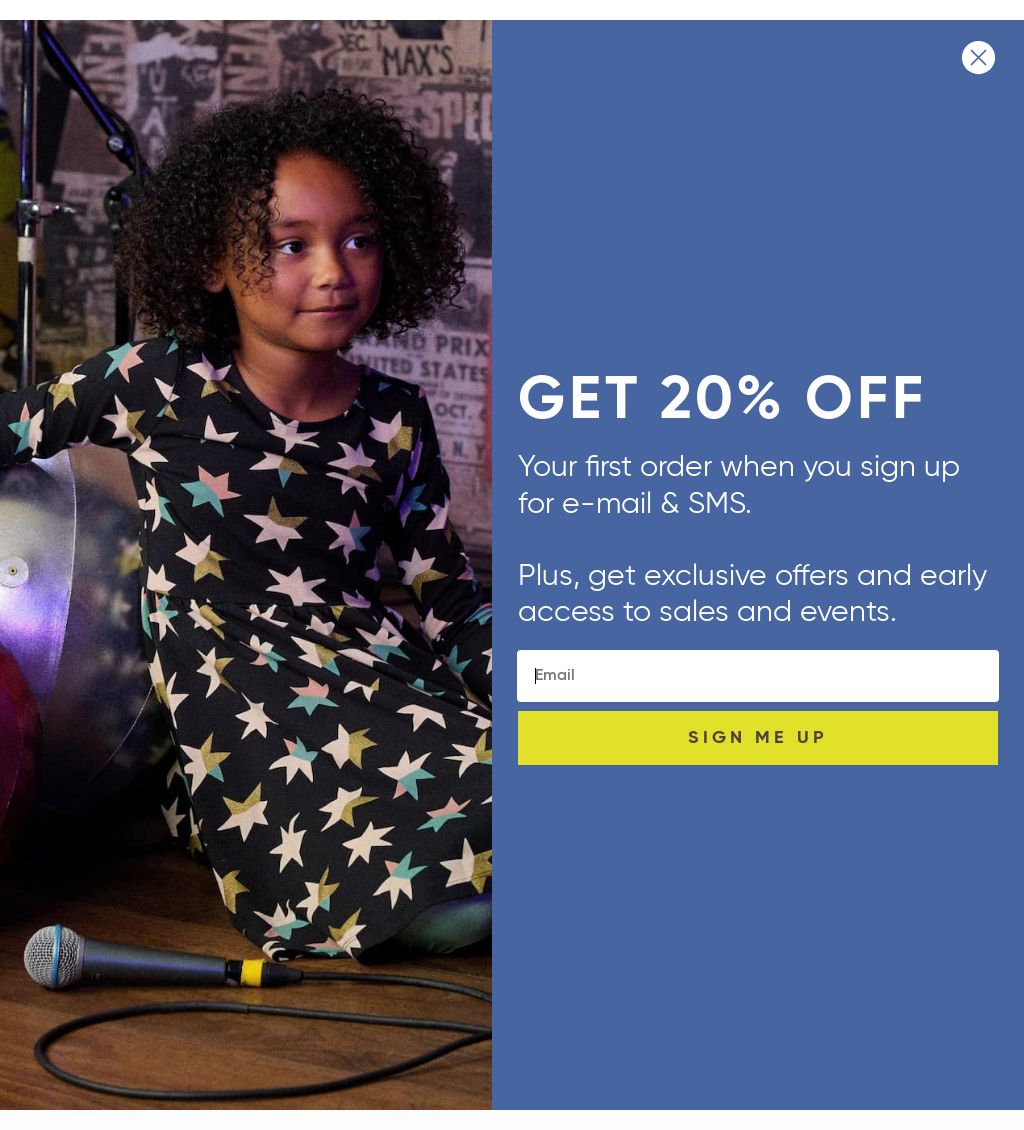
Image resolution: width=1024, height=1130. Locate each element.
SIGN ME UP (758, 738)
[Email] (758, 676)
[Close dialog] (978, 57)
